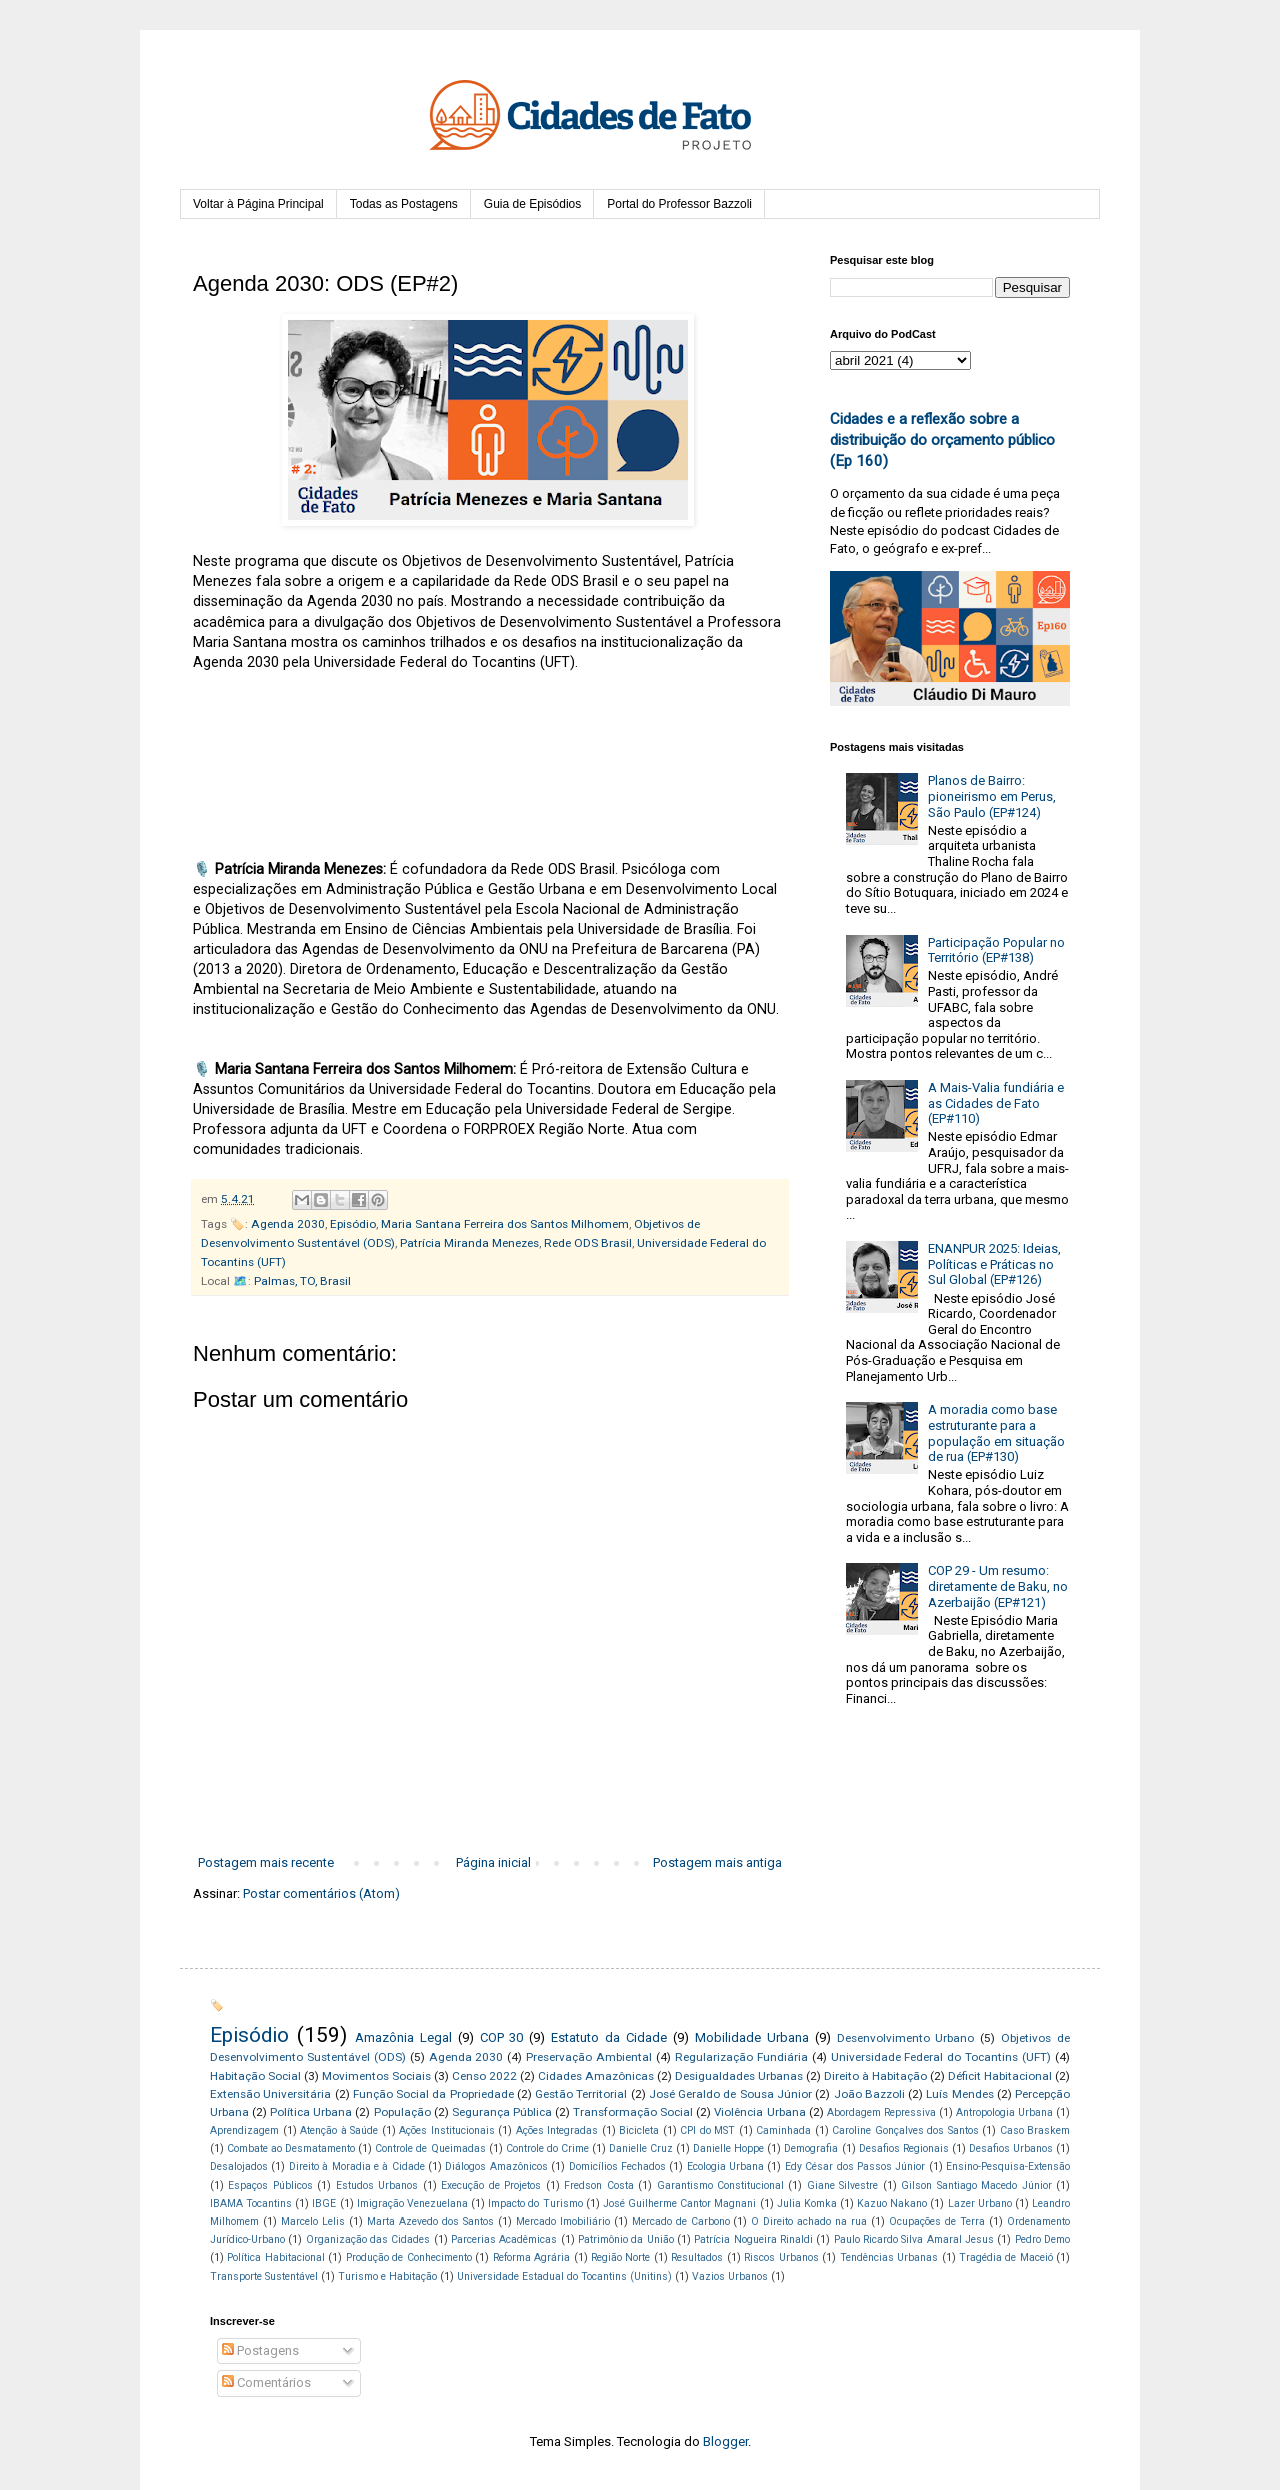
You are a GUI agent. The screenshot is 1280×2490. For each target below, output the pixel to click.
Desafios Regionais (904, 2148)
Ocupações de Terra (937, 2221)
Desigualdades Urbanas (739, 2076)
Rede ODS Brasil (588, 1243)
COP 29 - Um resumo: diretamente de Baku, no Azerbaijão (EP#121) (998, 1586)
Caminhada (783, 2130)
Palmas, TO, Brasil (302, 1281)
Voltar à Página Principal (258, 204)
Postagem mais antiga (717, 1862)
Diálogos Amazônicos (496, 2166)
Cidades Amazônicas (596, 2076)
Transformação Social (633, 2112)
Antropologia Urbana (1004, 2112)
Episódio (353, 1224)
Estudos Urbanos (377, 2185)
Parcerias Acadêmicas (504, 2239)
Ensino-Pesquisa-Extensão (1008, 2166)
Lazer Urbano (980, 2203)
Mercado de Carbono (681, 2221)
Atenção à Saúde (339, 2130)
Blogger (725, 2441)
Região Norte (620, 2257)
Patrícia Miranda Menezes (469, 1243)
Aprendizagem (244, 2130)
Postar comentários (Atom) (321, 1893)
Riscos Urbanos (781, 2257)
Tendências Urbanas (889, 2257)
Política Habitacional (275, 2257)
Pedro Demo (1042, 2239)
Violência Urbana (759, 2112)
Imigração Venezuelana (412, 2203)
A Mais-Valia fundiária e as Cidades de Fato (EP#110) (996, 1103)
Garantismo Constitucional (720, 2185)
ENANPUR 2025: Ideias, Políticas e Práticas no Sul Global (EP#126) (994, 1264)
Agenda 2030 (288, 1224)
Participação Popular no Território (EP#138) (996, 950)
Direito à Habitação (875, 2076)
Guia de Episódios (532, 204)
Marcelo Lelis (313, 2221)
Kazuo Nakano (892, 2203)
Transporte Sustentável (264, 2276)
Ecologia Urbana (725, 2166)
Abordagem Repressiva (881, 2112)
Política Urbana (311, 2112)
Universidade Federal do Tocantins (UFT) (941, 2057)
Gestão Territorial (581, 2094)
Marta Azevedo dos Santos (430, 2221)
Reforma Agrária (531, 2257)
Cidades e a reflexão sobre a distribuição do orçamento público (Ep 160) (942, 440)
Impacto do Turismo (535, 2203)
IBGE (324, 2203)
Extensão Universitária (270, 2094)
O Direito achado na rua (809, 2221)
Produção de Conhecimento (409, 2257)
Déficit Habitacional (1000, 2076)
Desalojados (239, 2166)
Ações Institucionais (447, 2130)
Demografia (811, 2148)
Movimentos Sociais (376, 2076)
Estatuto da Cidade (609, 2037)
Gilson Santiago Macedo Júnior (976, 2185)
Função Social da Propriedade (433, 2094)
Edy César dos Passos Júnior (855, 2166)
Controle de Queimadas (430, 2148)
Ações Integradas (557, 2130)
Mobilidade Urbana (752, 2037)
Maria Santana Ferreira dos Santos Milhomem (505, 1224)
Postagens (260, 2350)
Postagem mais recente (266, 1862)
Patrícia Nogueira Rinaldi (753, 2239)
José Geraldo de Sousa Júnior (730, 2094)
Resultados (697, 2257)
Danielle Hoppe (728, 2148)
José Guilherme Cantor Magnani (679, 2203)
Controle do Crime (547, 2148)
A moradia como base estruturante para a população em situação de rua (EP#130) (996, 1433)
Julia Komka (807, 2203)
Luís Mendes (959, 2094)
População (402, 2112)
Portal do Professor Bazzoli (679, 204)
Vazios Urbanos (730, 2276)
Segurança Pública (502, 2112)
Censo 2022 (484, 2076)
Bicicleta (639, 2130)
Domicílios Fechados (617, 2166)
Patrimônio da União (626, 2239)
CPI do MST (707, 2130)
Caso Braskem (1035, 2130)
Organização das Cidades (368, 2239)
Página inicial (493, 1862)
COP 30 (502, 2037)
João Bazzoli (869, 2094)
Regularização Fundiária (741, 2057)
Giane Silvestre (842, 2185)
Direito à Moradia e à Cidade (357, 2166)
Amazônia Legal (403, 2037)
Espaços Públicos (270, 2185)
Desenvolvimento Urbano (906, 2038)
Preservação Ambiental (589, 2057)
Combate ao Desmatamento (291, 2148)
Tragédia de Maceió (1006, 2257)
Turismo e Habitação (387, 2276)
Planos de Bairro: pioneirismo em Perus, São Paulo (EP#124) (992, 796)
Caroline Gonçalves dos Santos (905, 2130)
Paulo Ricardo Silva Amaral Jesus (914, 2239)
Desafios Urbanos (1011, 2148)
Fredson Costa (598, 2185)
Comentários (266, 2382)
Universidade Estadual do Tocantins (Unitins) (564, 2276)
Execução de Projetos (491, 2185)
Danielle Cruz (641, 2148)
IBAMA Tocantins (251, 2203)
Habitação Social (255, 2076)
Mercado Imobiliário (563, 2221)
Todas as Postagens (404, 204)
